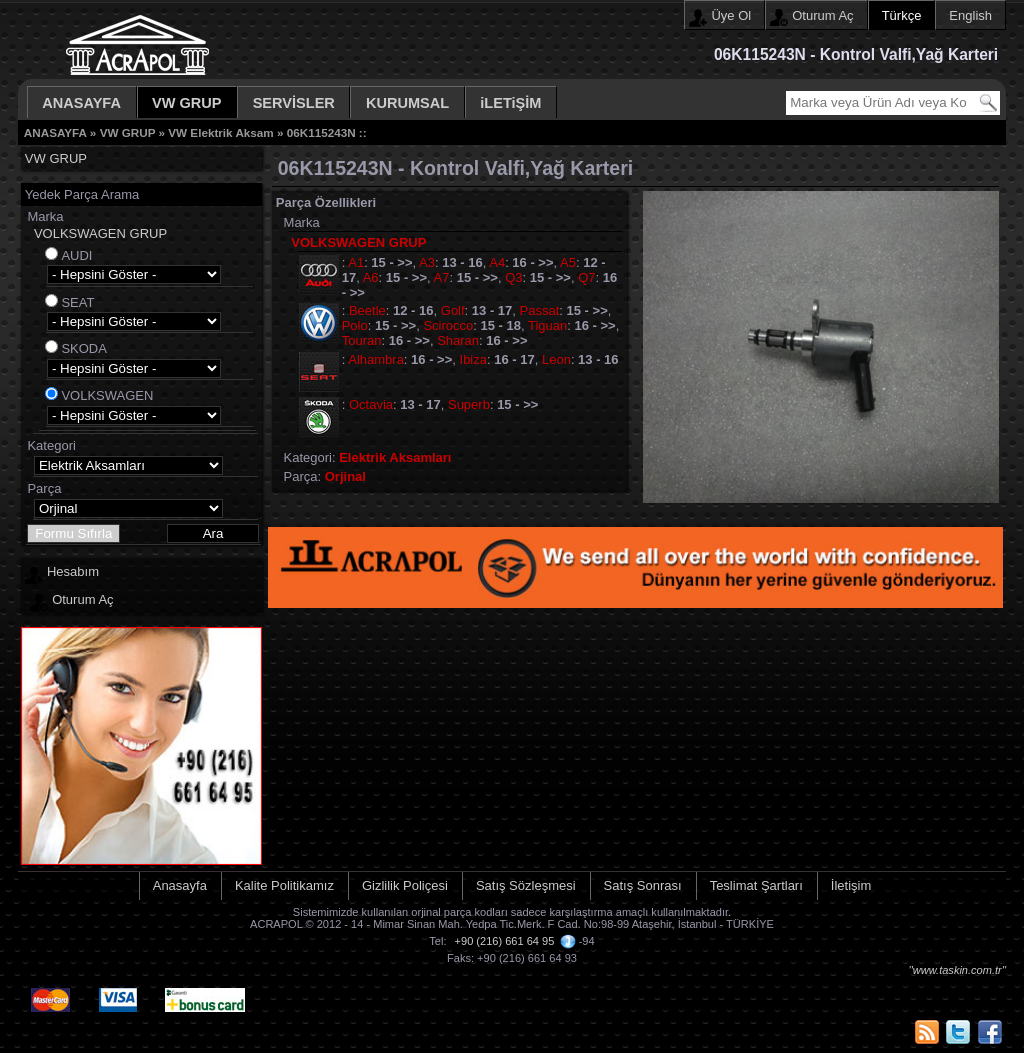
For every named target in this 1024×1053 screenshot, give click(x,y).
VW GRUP (187, 103)
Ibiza (473, 359)
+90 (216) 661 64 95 (505, 941)
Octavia (371, 404)
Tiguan (547, 325)
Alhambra (376, 359)
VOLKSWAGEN (107, 395)
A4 (497, 262)
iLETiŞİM (510, 103)
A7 (442, 277)
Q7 (586, 277)
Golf (453, 310)
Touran (362, 340)
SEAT (77, 302)
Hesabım (73, 571)
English (970, 15)
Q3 (513, 277)
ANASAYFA (81, 103)
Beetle (367, 310)
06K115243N (321, 132)
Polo (355, 325)
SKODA (84, 348)
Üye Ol (731, 15)
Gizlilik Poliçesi (405, 885)
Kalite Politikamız (284, 885)
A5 (568, 262)
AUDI (76, 255)
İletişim (851, 885)
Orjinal (345, 476)
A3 (427, 262)
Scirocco (448, 325)
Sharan (458, 340)
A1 (356, 262)
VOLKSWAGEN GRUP (100, 233)
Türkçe (902, 15)
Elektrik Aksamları (395, 457)
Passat (540, 310)
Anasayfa (180, 885)
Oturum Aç (822, 15)
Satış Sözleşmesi (526, 885)
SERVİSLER (294, 103)
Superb (469, 404)
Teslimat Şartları (756, 885)
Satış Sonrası (643, 885)
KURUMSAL (407, 103)
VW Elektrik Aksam (220, 132)
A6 (371, 277)
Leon (556, 359)
